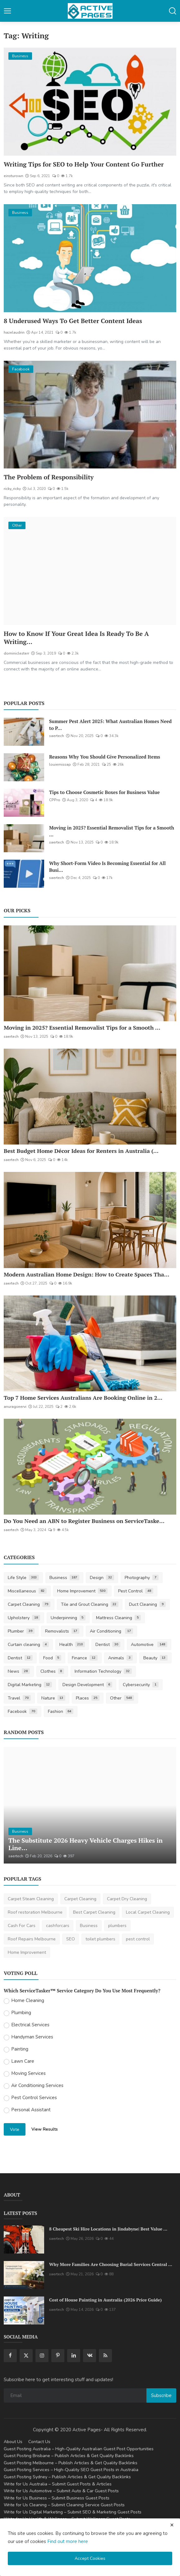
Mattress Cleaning (118, 1618)
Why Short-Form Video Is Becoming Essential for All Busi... (107, 866)
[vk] (89, 2355)
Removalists (62, 1631)
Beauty (155, 1658)
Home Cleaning (27, 2000)
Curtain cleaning (28, 1645)
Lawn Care (22, 2061)
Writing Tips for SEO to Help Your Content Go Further (84, 164)
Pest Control (135, 1591)
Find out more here (67, 2541)
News (19, 1671)
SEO (70, 1939)
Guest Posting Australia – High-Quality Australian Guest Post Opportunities (79, 2449)
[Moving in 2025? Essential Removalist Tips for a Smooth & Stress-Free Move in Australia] (24, 838)
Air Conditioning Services (37, 2085)
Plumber (21, 1631)
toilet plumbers (100, 1939)
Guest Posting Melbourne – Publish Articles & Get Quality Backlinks (70, 2463)
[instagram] (41, 2355)
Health (72, 1645)
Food (52, 1658)
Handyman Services (32, 2037)
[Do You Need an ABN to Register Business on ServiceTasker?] (90, 1467)
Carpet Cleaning (29, 1604)
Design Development (87, 1685)
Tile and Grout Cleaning (90, 1604)
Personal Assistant (31, 2110)
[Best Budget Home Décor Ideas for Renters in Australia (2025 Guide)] (90, 1097)
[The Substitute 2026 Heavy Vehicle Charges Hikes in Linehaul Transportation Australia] (90, 1805)
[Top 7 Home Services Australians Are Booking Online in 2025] (90, 1343)
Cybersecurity (141, 1685)
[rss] (105, 2355)
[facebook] (10, 2355)
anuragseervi (15, 1406)
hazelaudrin (14, 332)
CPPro (54, 799)
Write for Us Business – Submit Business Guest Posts (56, 2498)
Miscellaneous (27, 1591)
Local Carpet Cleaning (148, 1912)
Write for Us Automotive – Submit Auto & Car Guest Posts (61, 2491)
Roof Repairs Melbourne (32, 1939)
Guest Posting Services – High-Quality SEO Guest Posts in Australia (71, 2470)
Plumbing (21, 2013)
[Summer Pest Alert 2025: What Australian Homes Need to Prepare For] (24, 732)
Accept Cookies (90, 2558)
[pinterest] (57, 2355)
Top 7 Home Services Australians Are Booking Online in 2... (83, 1397)
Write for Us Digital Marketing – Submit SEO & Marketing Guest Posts (72, 2512)
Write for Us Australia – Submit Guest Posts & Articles (58, 2484)
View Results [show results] (44, 2129)
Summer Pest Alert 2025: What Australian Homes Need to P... (110, 724)
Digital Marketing (30, 1685)
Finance (85, 1658)
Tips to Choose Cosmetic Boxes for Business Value (104, 792)
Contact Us (39, 2442)
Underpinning (68, 1618)
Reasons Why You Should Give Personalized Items (104, 757)
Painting (19, 2049)
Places (87, 1698)
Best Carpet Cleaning (94, 1912)
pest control (138, 1939)
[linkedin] (73, 2355)
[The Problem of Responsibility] (90, 415)
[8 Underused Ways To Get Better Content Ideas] (90, 258)
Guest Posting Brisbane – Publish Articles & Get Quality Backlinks (69, 2456)
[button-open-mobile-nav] (7, 11)
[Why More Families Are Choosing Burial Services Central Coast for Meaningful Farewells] (24, 2275)
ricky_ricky (12, 488)
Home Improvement (82, 1591)
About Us (13, 2442)
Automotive (149, 1645)
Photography (142, 1578)
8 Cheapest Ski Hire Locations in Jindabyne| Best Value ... (108, 2229)
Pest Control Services (34, 2097)
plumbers (117, 1926)
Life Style (23, 1578)
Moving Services (28, 2073)
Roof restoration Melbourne (35, 1912)
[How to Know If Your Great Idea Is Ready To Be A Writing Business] (90, 571)
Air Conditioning (111, 1631)
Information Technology (103, 1671)
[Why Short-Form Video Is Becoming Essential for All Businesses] (24, 874)
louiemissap (60, 764)
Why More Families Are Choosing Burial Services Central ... (110, 2264)
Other (122, 1698)
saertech (56, 735)
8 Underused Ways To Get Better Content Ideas (73, 321)
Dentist (107, 1645)
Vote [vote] (14, 2129)
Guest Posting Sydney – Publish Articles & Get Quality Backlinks (67, 2477)
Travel (19, 1698)
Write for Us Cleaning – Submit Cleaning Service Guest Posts (64, 2505)
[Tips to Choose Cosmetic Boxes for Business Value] (24, 803)
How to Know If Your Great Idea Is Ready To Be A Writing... (76, 638)
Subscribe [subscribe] (161, 2395)
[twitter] (26, 2355)
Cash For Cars (21, 1926)
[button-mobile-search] (172, 11)
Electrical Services (30, 2025)
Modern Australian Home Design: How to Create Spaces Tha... (86, 1274)
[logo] (90, 11)
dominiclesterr (16, 653)
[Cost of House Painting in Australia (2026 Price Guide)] (24, 2310)
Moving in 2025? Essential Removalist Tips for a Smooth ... (111, 831)
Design (102, 1578)
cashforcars (57, 1926)
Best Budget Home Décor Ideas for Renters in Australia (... (81, 1150)
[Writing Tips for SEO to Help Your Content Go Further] (90, 102)
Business (64, 1578)
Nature (53, 1698)
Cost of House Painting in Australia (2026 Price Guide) (105, 2300)
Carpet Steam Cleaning (31, 1899)
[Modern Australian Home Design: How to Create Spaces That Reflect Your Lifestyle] (90, 1220)
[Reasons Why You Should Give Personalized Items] (24, 767)
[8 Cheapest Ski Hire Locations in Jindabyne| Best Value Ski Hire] (24, 2240)
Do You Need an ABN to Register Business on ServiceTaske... (84, 1521)
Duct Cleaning (147, 1604)
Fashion (61, 1711)
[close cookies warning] (172, 2525)
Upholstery (24, 1618)
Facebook (22, 1711)
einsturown (13, 175)
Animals (120, 1658)
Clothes (52, 1671)
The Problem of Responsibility (49, 477)
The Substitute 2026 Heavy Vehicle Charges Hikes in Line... (85, 1844)
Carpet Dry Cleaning (127, 1899)
